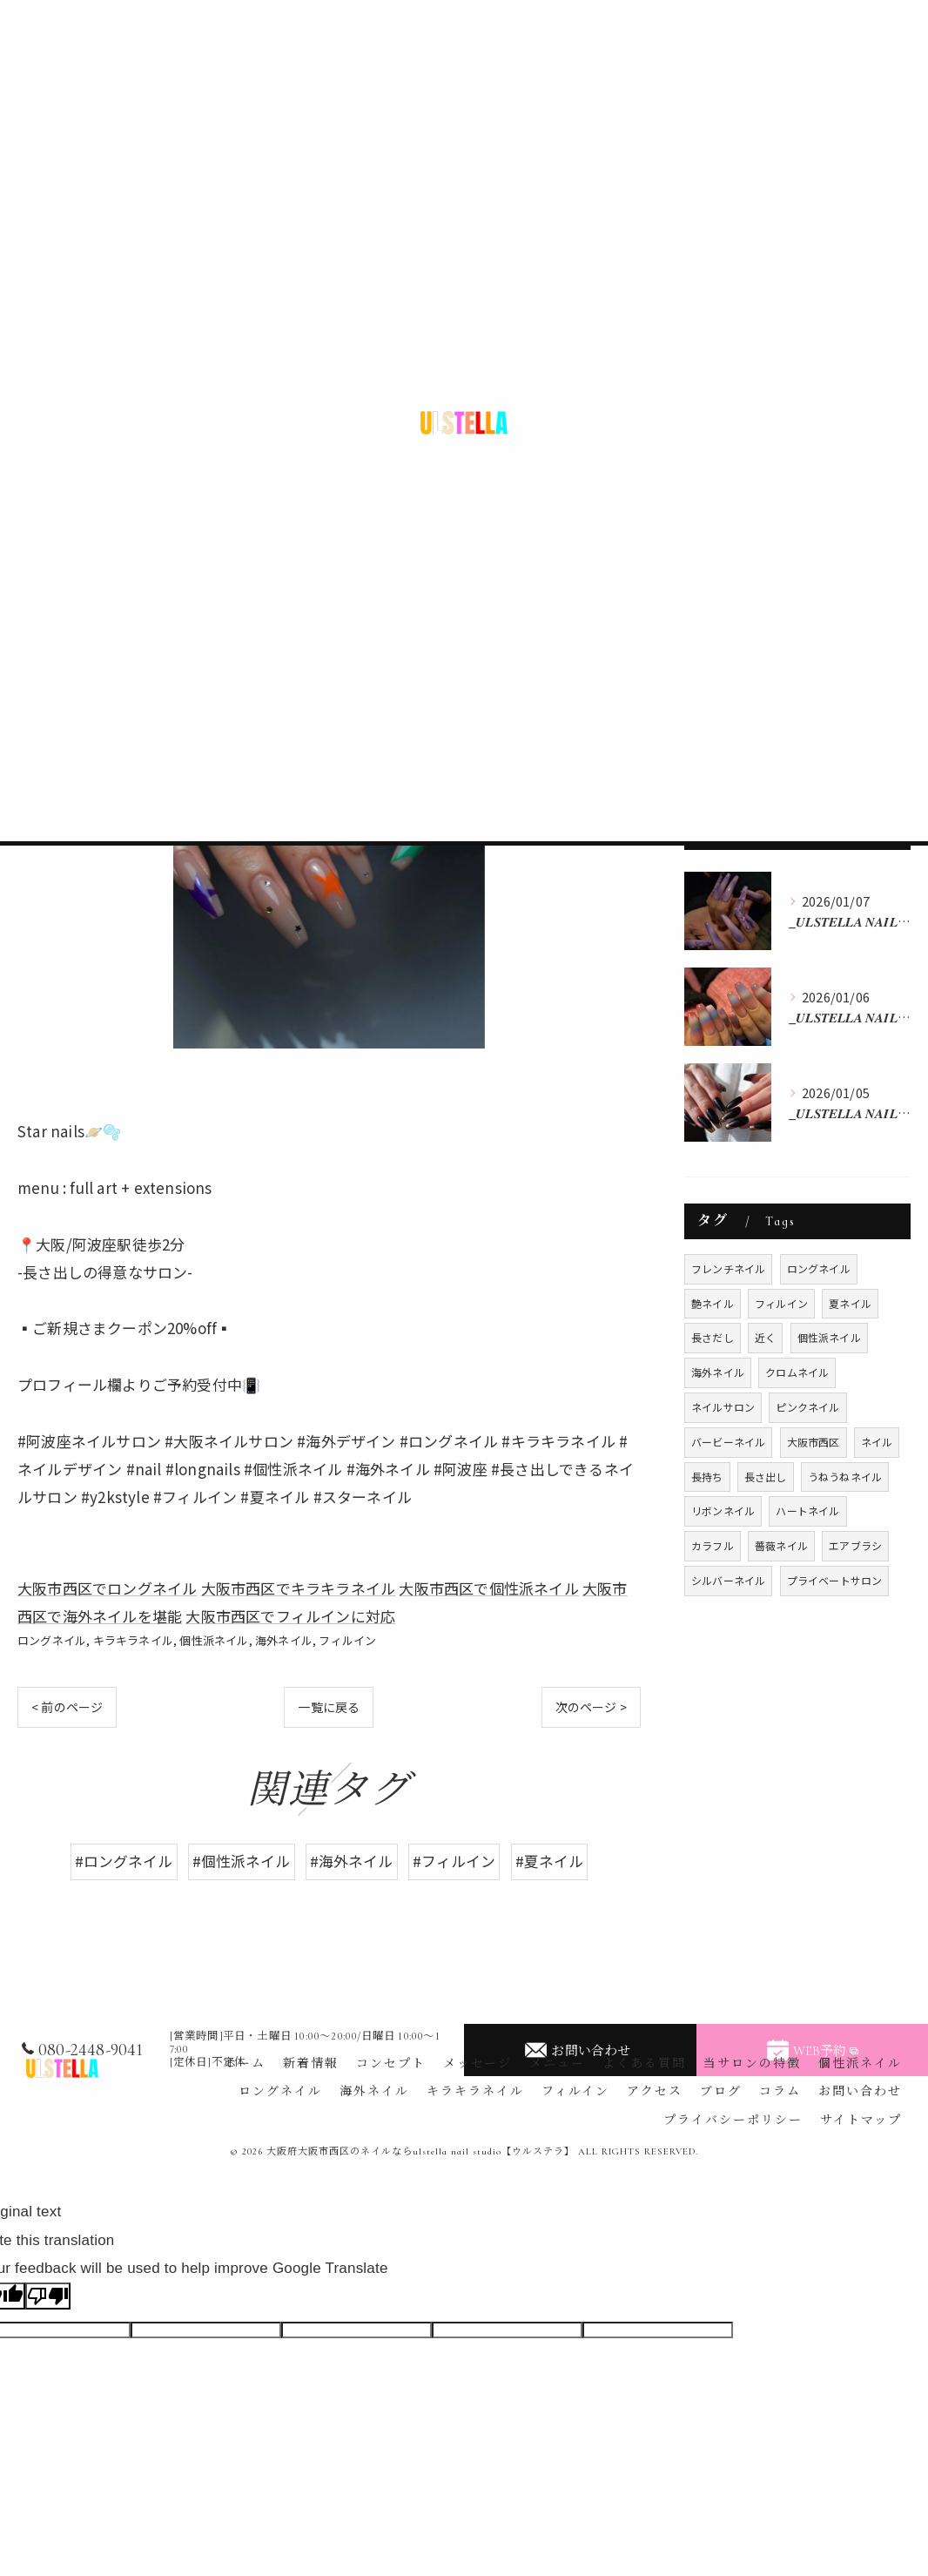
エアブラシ (855, 1545)
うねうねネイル (845, 1476)
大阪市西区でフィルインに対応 (290, 1616)
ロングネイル (51, 1640)
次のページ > (591, 1707)
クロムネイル (797, 1372)
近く (765, 1337)
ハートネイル (807, 1510)
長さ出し (765, 1476)
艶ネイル (712, 1303)
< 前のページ (67, 1707)
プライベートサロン (835, 1580)
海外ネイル (284, 1640)
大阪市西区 (813, 1441)
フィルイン (347, 1640)
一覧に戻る (329, 1707)
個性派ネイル (213, 1640)
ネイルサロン (723, 1406)
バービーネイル (728, 1441)
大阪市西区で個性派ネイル (488, 1588)
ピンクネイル (807, 1406)
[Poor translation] (48, 2296)
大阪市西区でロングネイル (107, 1588)
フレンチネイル (728, 1268)
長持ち (707, 1476)
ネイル (877, 1441)
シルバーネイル (728, 1580)
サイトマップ (861, 2120)
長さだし (712, 1337)
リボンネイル (723, 1510)
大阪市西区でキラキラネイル (298, 1588)
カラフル (712, 1545)
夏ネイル (850, 1303)
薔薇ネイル (781, 1545)
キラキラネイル (133, 1640)
